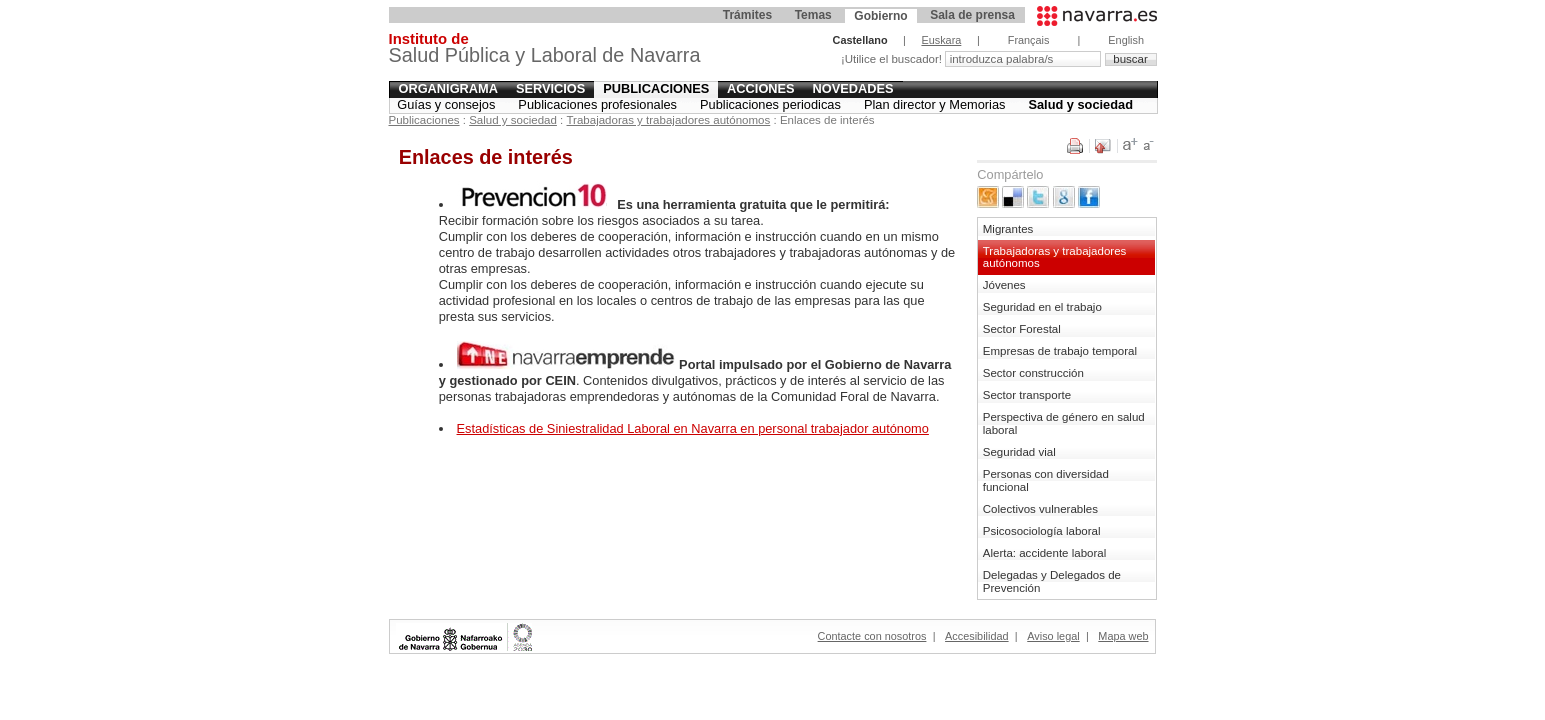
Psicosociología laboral (1042, 531)
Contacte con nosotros (872, 636)
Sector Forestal (1022, 329)
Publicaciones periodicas (770, 104)
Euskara (941, 40)
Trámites (747, 15)
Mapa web (1123, 636)
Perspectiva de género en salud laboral (1064, 423)
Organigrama (448, 88)
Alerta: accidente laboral (1045, 553)
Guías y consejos (446, 104)
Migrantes (1008, 229)
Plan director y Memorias (935, 104)
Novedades (853, 88)
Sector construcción (1033, 373)
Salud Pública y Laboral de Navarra (545, 50)
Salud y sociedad (1080, 104)
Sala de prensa (972, 15)
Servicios (550, 88)
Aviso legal (1053, 636)
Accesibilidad (976, 636)
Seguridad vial (1019, 452)
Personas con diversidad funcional (1046, 480)
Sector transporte (1027, 395)
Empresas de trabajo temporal (1060, 351)
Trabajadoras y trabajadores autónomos (669, 120)
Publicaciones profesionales (597, 104)
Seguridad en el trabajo (1042, 307)
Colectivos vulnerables (1040, 509)
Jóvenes (1004, 285)
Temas (813, 15)
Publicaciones (656, 88)
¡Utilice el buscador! (893, 59)
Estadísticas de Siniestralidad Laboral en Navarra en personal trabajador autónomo (693, 428)
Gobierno (880, 16)
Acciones (761, 88)
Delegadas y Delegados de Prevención (1052, 581)
